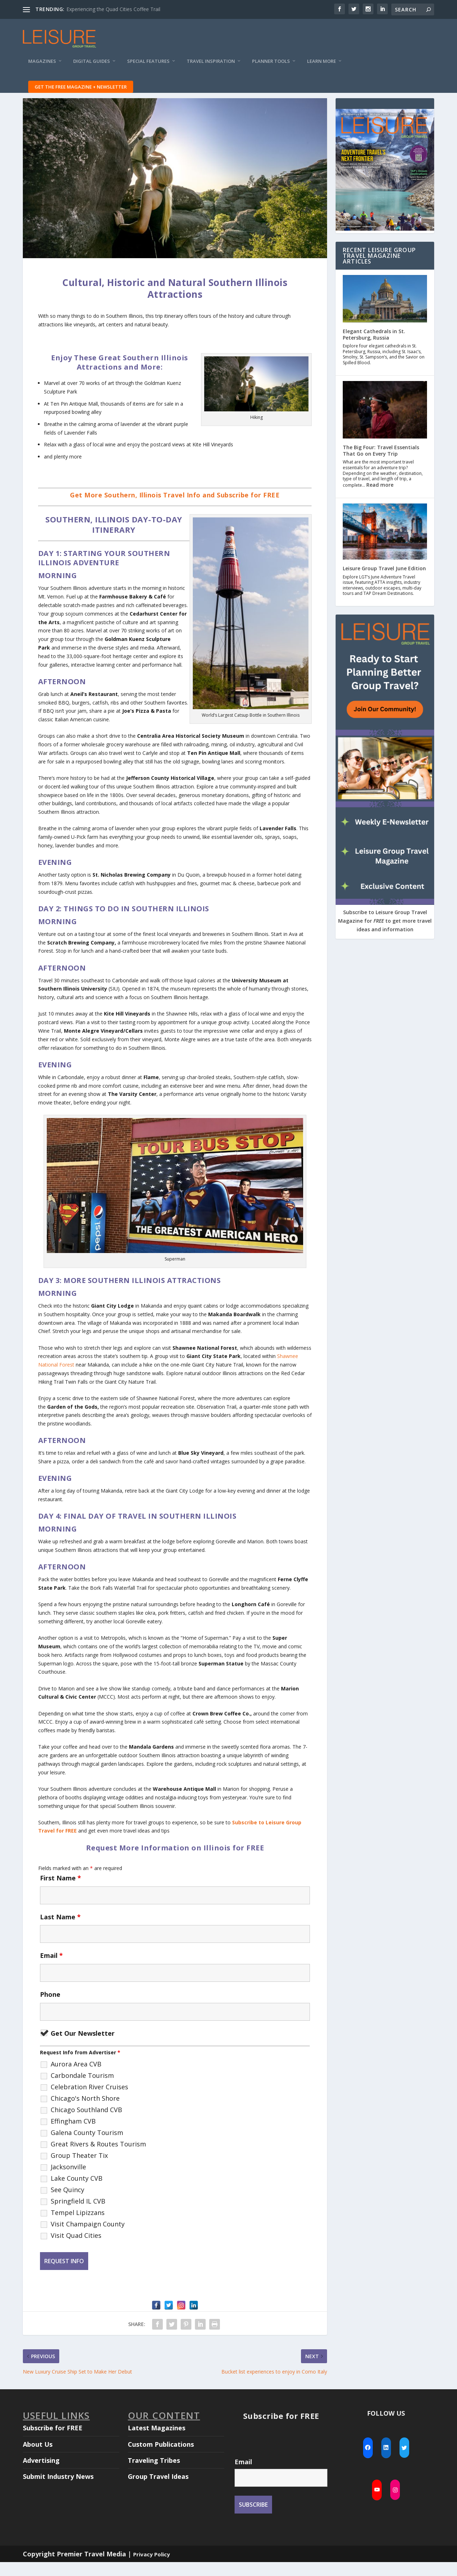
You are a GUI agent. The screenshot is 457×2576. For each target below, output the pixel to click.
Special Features (148, 66)
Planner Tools (271, 66)
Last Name (60, 1930)
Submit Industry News (58, 2490)
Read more (379, 498)
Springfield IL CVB (78, 2215)
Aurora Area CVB (76, 2077)
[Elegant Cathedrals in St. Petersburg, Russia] (385, 313)
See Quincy (67, 2203)
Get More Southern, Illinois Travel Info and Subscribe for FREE (175, 509)
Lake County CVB (76, 2192)
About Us (37, 2458)
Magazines (42, 66)
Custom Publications (161, 2458)
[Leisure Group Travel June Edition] (385, 546)
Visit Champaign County (88, 2237)
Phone (50, 2008)
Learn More (321, 66)
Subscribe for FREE (52, 2441)
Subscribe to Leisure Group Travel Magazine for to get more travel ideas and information (385, 935)
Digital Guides (91, 66)
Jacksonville (68, 2180)
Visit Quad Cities (76, 2249)
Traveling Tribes (154, 2474)
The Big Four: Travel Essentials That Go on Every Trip (381, 464)
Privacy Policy (151, 2568)
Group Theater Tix (79, 2169)
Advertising (41, 2474)
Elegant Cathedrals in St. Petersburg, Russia (374, 348)
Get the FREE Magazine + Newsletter (81, 92)
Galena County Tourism (87, 2146)
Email (51, 1969)
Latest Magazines (156, 2441)
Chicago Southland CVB (86, 2123)
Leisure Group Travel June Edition (384, 582)
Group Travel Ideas (158, 2490)
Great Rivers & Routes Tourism (98, 2157)
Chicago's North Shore (85, 2112)
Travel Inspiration (211, 66)
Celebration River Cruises (89, 2100)
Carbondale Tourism (82, 2089)
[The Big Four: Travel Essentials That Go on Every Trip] (385, 424)
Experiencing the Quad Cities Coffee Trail (113, 9)
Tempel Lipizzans (78, 2226)
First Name (60, 1892)
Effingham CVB (73, 2135)
